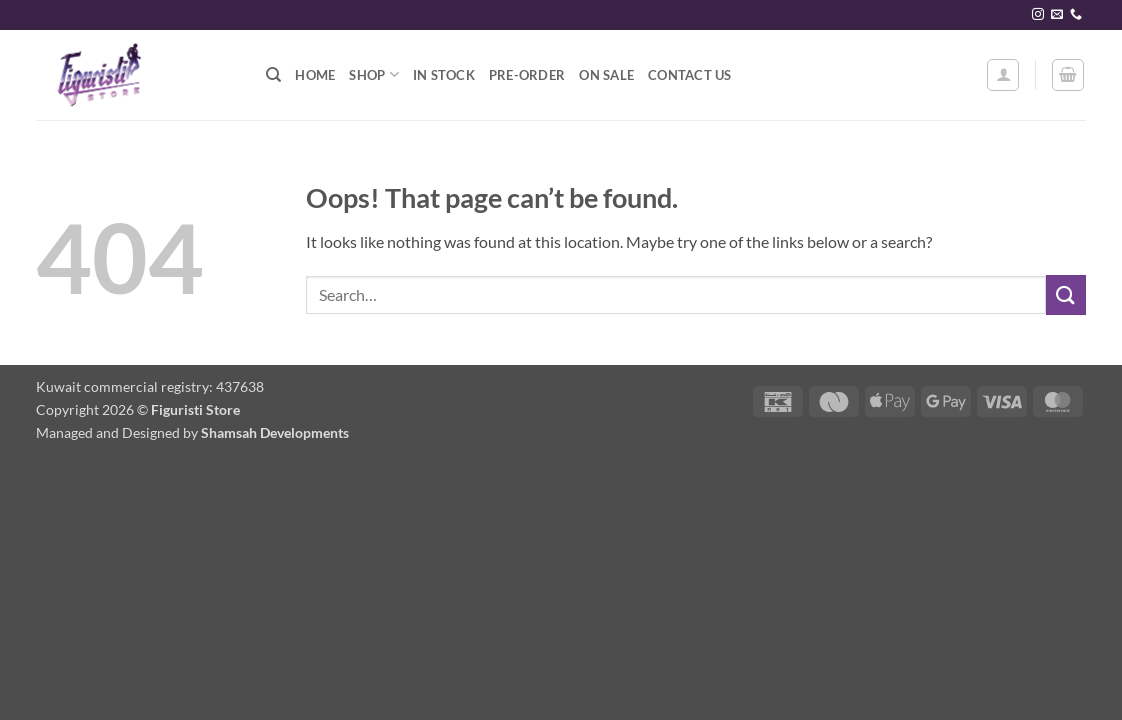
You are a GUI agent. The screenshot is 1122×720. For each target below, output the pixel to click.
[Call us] (1076, 15)
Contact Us (690, 75)
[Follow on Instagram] (1038, 15)
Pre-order (527, 75)
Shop (373, 74)
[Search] (273, 75)
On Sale (606, 75)
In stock (444, 75)
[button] (1003, 75)
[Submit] (1066, 294)
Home (315, 75)
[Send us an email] (1057, 15)
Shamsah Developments (275, 432)
